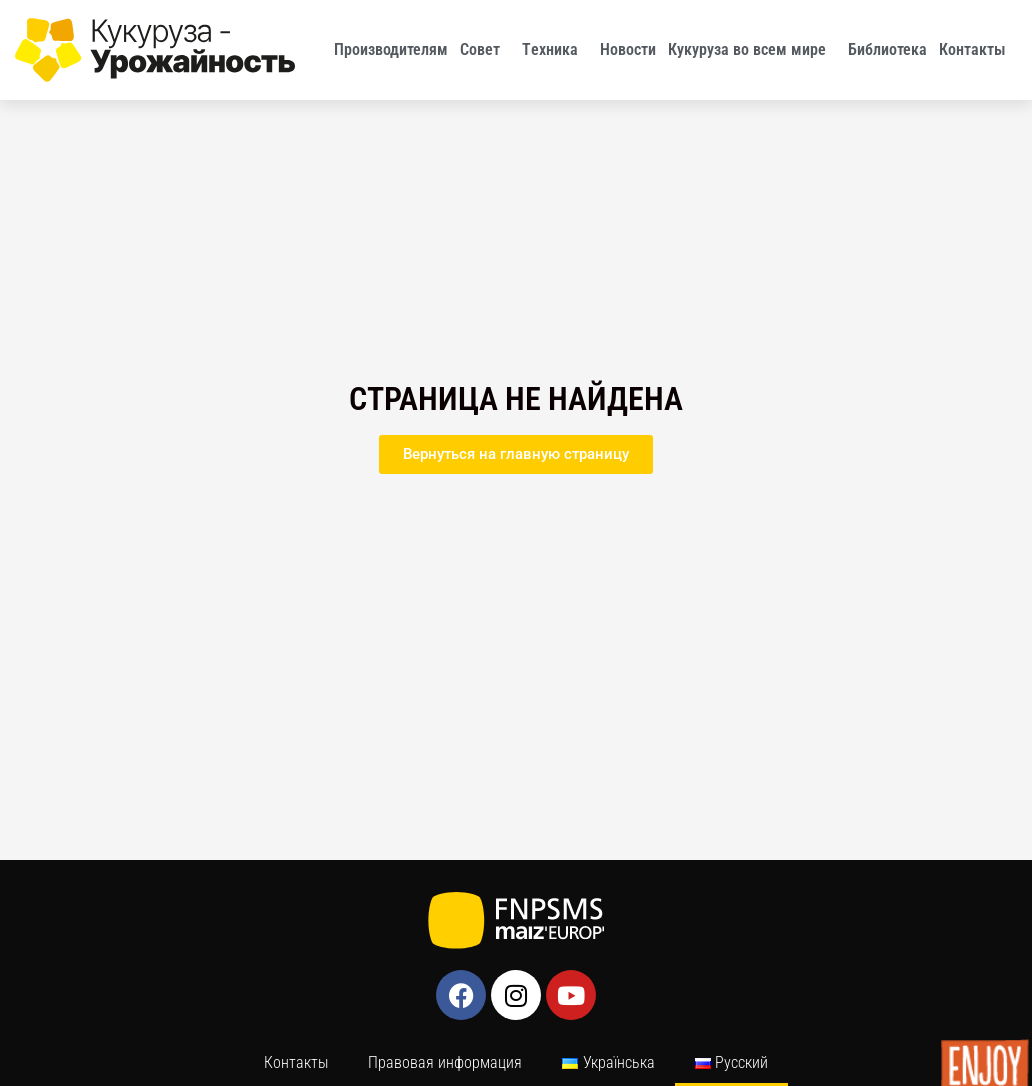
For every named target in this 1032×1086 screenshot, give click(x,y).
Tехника (555, 50)
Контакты (977, 50)
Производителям (391, 49)
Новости (628, 49)
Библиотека (887, 49)
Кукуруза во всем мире (752, 50)
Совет (485, 50)
